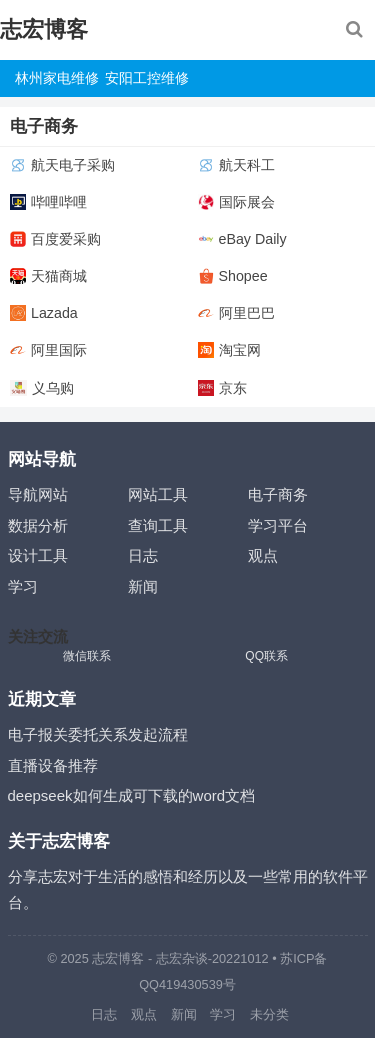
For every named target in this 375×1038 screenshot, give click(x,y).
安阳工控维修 (147, 78)
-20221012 (238, 958)
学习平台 (278, 525)
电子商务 (278, 494)
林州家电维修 (57, 78)
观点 (263, 555)
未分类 (269, 1014)
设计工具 (38, 555)
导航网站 (38, 494)
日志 (143, 555)
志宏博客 (44, 29)
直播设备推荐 (53, 765)
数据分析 (38, 525)
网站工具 (158, 494)
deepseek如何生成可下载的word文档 (132, 795)
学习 (23, 586)
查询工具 (158, 525)
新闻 (143, 586)
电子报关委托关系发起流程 (98, 734)
